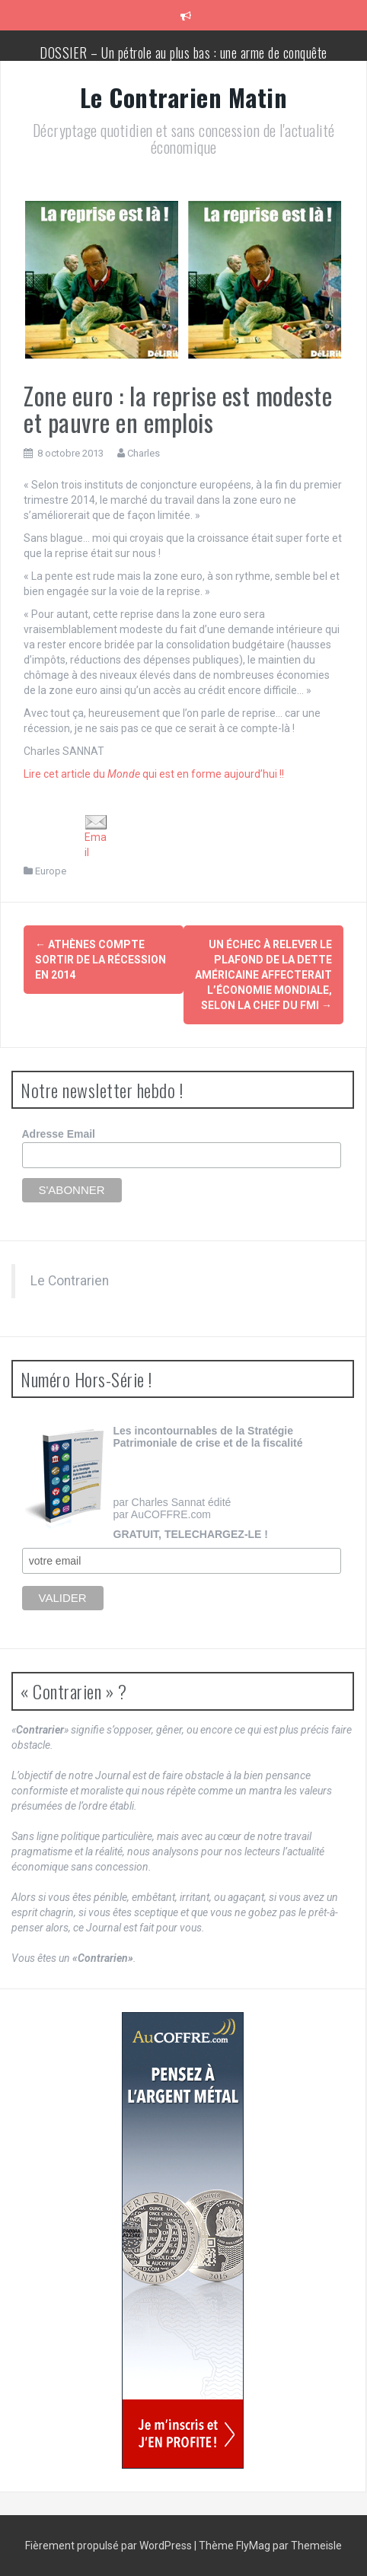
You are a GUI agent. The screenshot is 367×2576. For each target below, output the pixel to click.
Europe (50, 871)
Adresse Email (59, 1134)
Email (96, 836)
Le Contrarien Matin (184, 97)
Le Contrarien (69, 1280)
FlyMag (253, 2545)
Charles (143, 453)
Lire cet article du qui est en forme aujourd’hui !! (154, 774)
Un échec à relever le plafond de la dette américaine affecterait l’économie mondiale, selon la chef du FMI (263, 974)
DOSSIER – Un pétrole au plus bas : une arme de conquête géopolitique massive (183, 60)
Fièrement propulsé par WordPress (109, 2545)
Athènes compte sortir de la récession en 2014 (100, 959)
